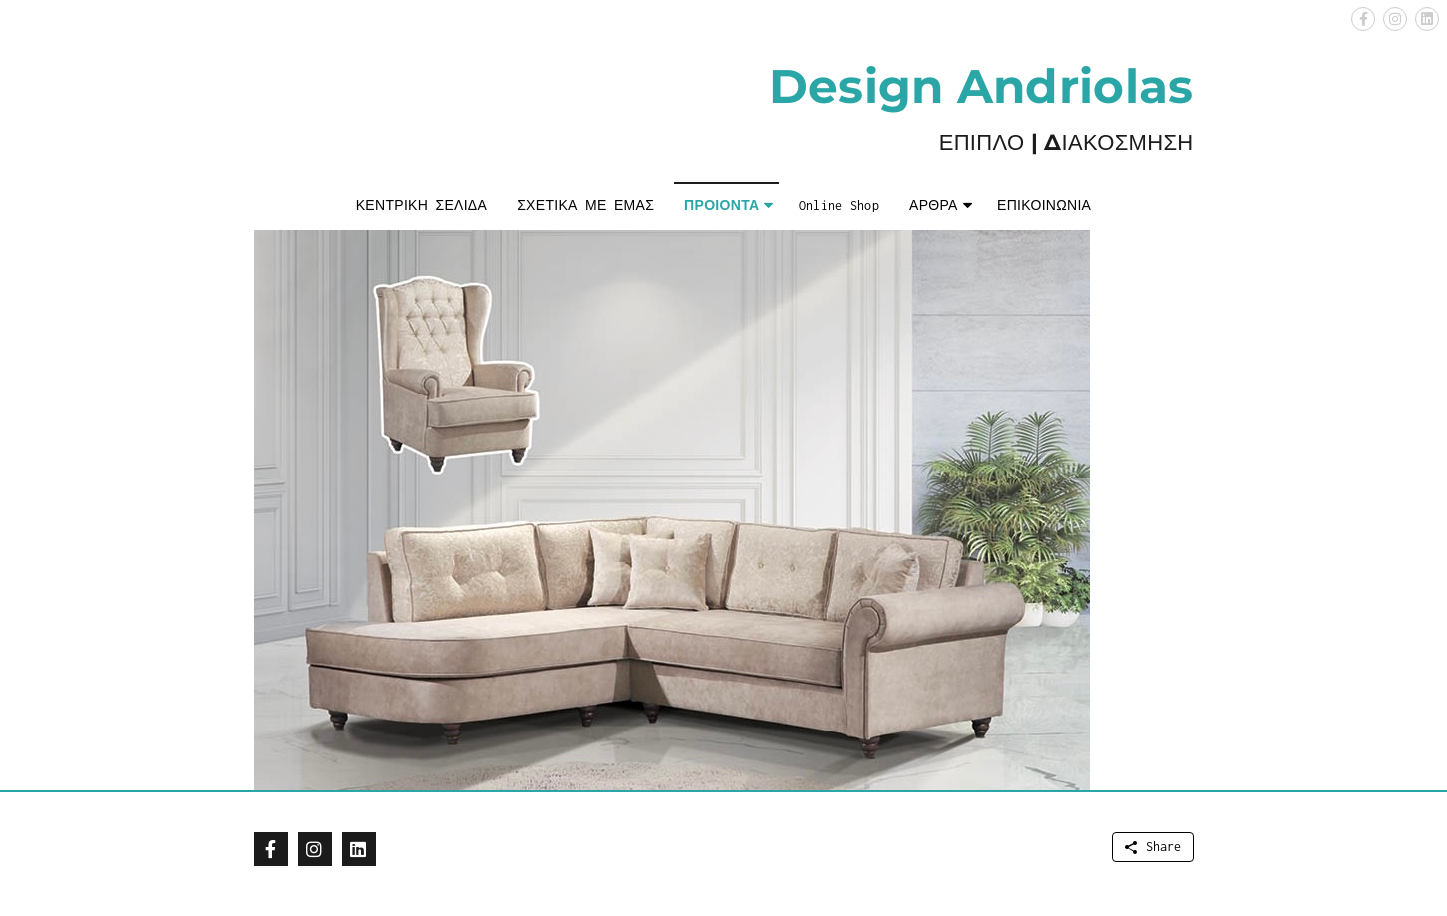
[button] (1363, 19)
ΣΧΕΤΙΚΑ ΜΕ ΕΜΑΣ (585, 205)
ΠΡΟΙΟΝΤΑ (721, 205)
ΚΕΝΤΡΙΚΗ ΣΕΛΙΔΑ (421, 205)
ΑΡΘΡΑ (933, 205)
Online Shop (839, 205)
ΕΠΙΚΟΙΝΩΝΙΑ (1044, 205)
